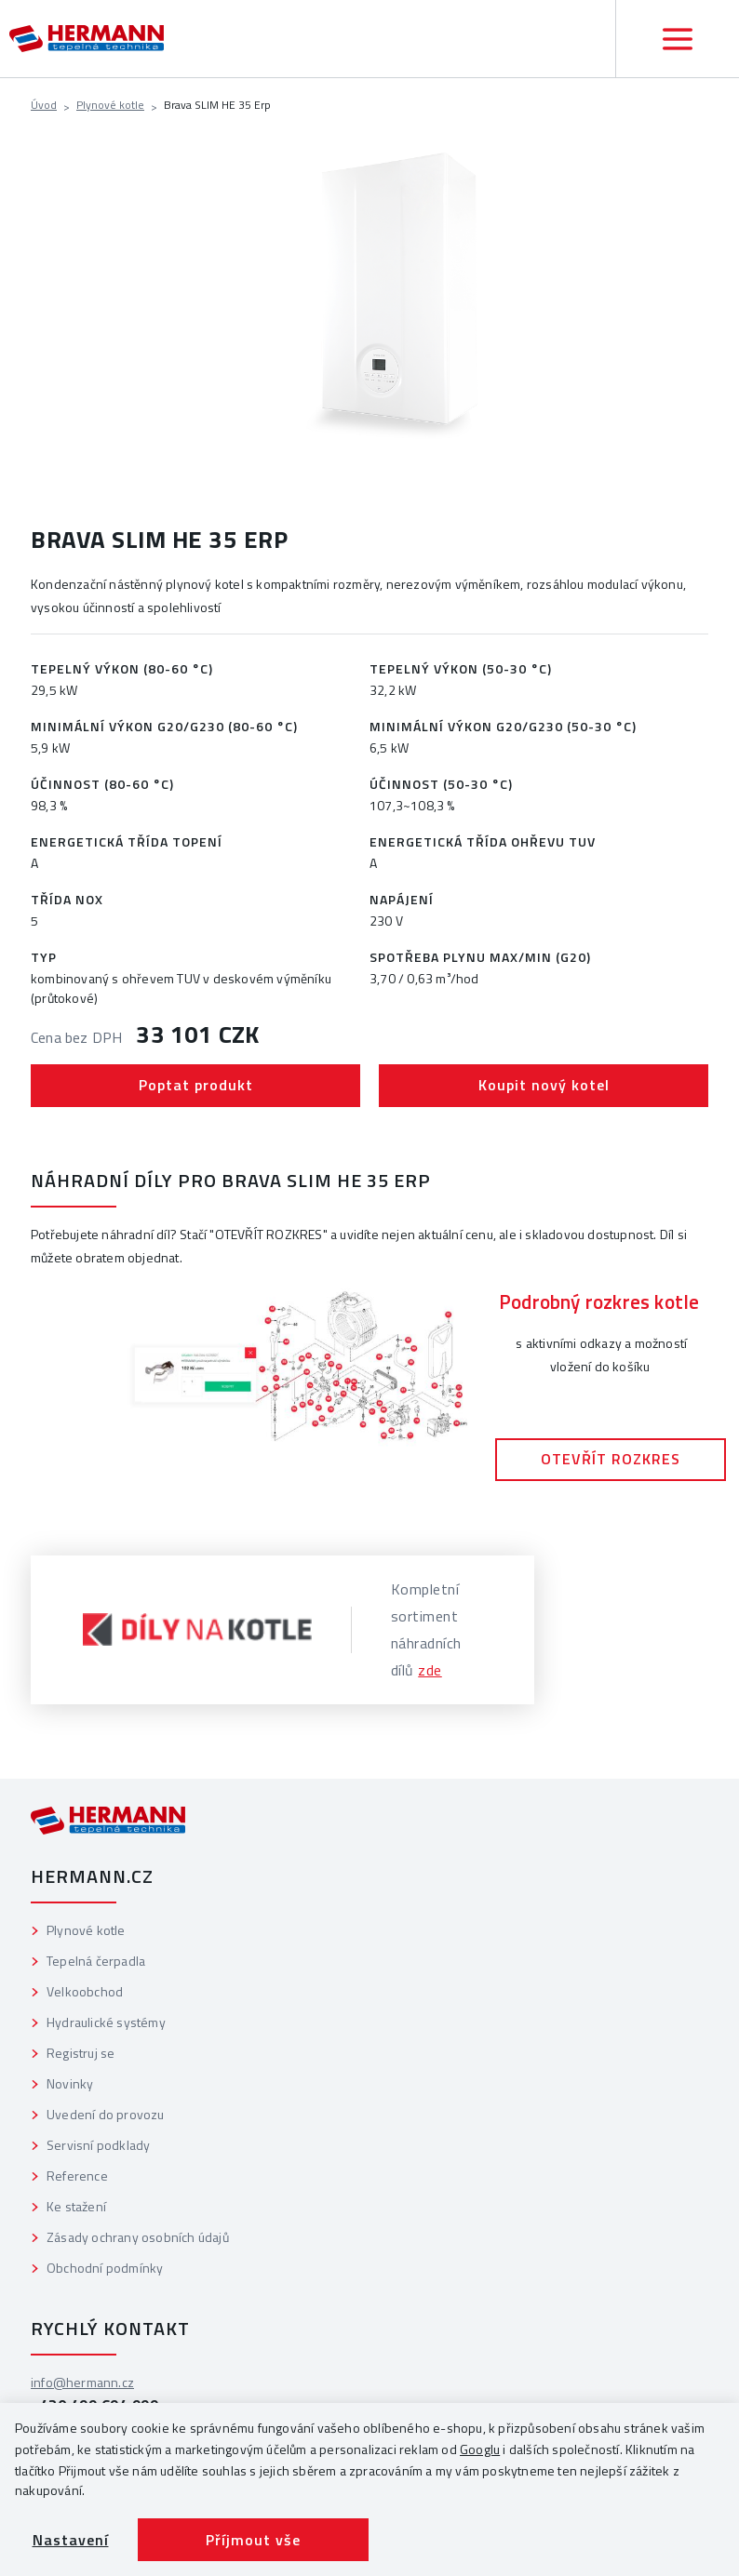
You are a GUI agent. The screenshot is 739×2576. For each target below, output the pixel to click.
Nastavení (71, 2540)
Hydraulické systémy (106, 2022)
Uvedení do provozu (106, 2114)
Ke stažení (76, 2206)
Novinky (70, 2083)
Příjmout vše (253, 2540)
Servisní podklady (98, 2145)
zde (430, 1670)
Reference (77, 2175)
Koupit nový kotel (544, 1085)
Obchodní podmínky (105, 2267)
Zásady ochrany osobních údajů (138, 2237)
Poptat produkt (196, 1085)
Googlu (480, 2449)
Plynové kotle (110, 104)
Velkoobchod (85, 1991)
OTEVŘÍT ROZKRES (610, 1459)
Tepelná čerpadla (96, 1960)
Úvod (44, 104)
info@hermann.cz (82, 2382)
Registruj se (80, 2053)
